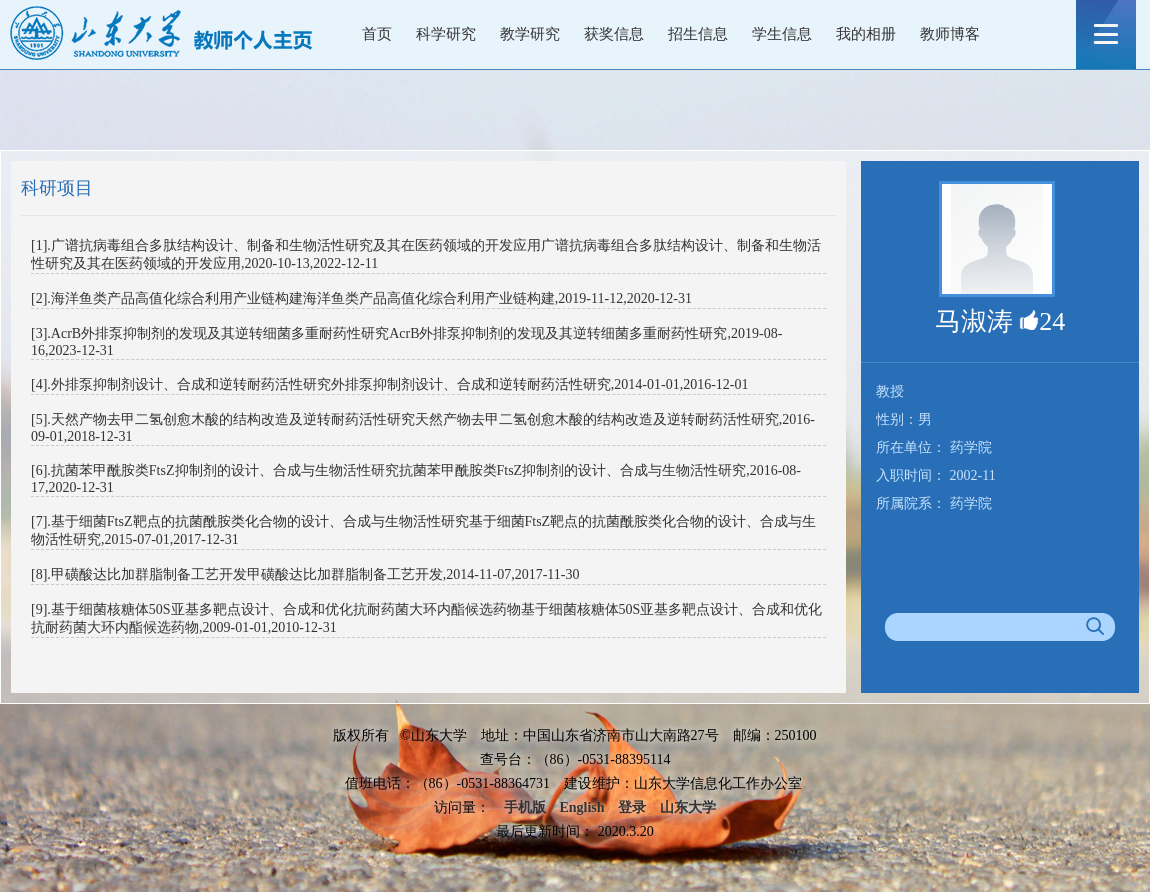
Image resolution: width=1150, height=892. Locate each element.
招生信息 (698, 34)
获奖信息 (614, 34)
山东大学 (688, 807)
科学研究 (446, 34)
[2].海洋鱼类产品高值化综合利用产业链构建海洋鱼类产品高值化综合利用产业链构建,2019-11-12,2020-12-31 (361, 298)
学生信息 (782, 34)
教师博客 (950, 34)
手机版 (525, 807)
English (581, 807)
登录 (632, 807)
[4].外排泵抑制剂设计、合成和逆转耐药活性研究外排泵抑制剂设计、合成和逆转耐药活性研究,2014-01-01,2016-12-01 (389, 384)
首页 (377, 34)
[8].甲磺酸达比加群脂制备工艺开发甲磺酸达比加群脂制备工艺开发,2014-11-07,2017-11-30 (305, 574)
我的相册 (866, 34)
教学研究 (530, 34)
